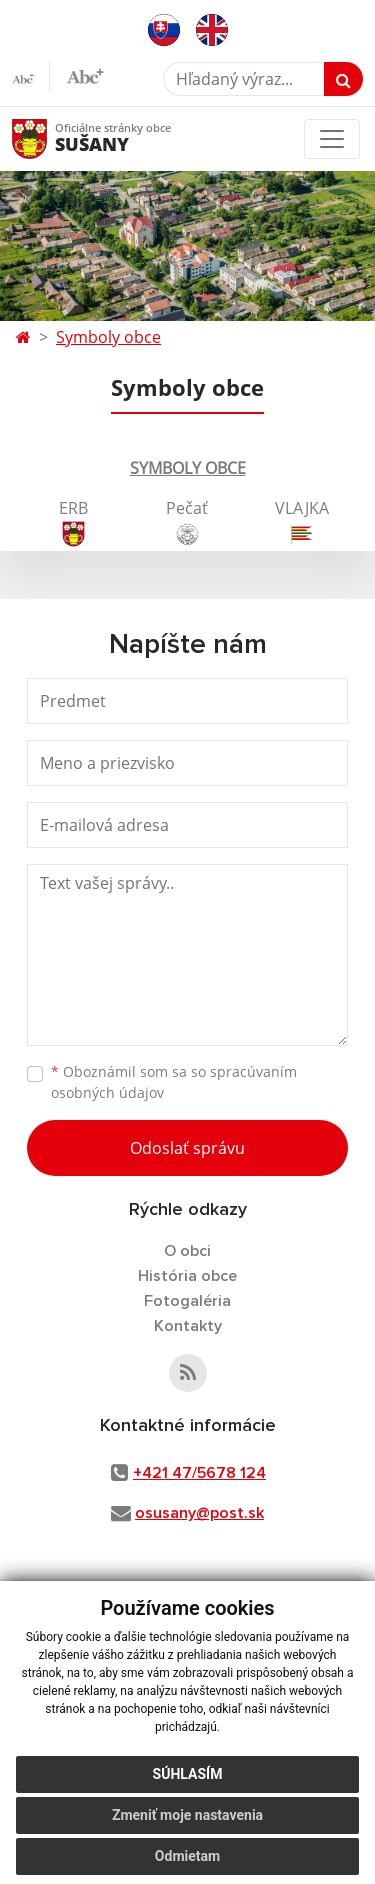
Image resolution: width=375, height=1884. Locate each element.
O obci (187, 1251)
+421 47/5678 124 (199, 1473)
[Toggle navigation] (332, 139)
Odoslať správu (187, 1148)
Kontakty (188, 1326)
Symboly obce (108, 337)
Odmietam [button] (187, 1856)
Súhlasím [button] (188, 1774)
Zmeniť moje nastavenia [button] (187, 1815)
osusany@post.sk (199, 1513)
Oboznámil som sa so (174, 1082)
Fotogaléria (187, 1301)
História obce (187, 1276)
